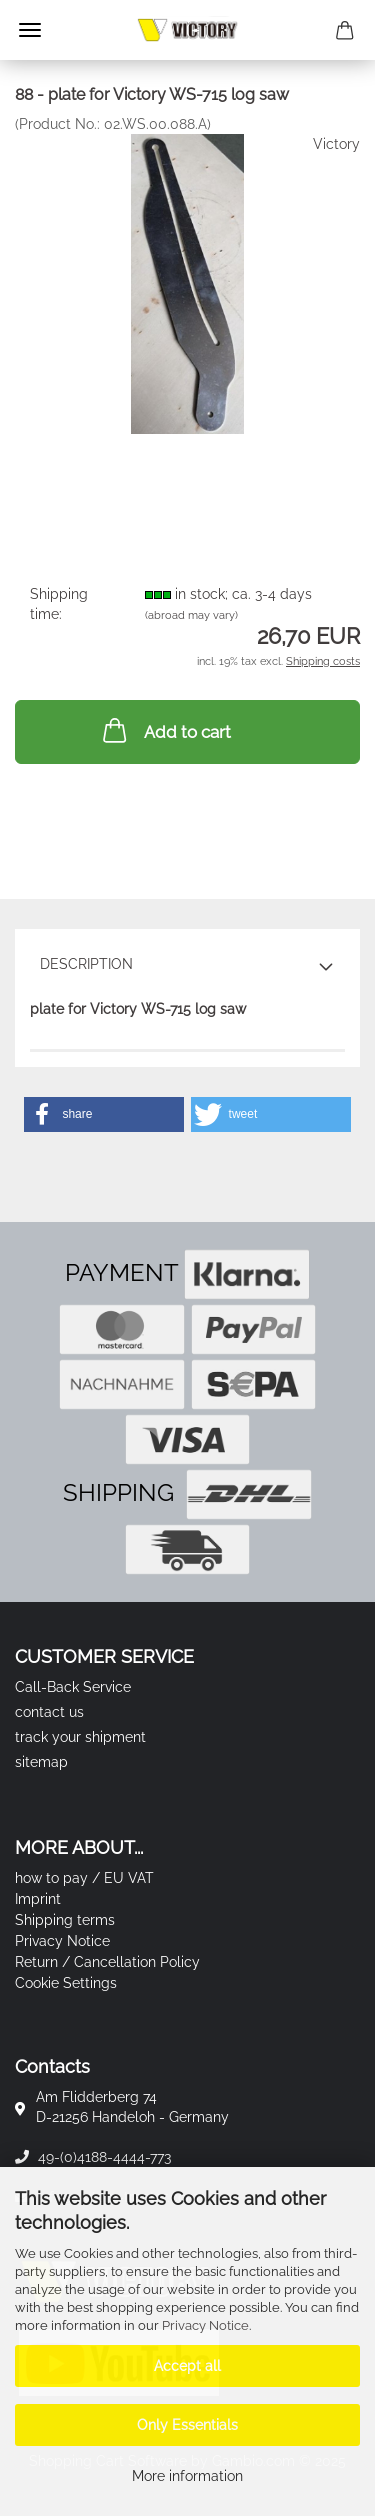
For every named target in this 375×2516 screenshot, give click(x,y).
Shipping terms (65, 1920)
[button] (104, 1114)
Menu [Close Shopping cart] (30, 30)
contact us (49, 1712)
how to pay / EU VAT (84, 1878)
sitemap (41, 1762)
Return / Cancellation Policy (107, 1962)
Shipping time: (59, 604)
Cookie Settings (66, 1983)
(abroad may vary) (191, 615)
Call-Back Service (73, 1687)
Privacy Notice (205, 2325)
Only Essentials (187, 2425)
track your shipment (80, 1737)
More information (187, 2476)
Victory (336, 144)
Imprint (38, 1899)
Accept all (187, 2366)
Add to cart (165, 730)
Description (86, 964)
